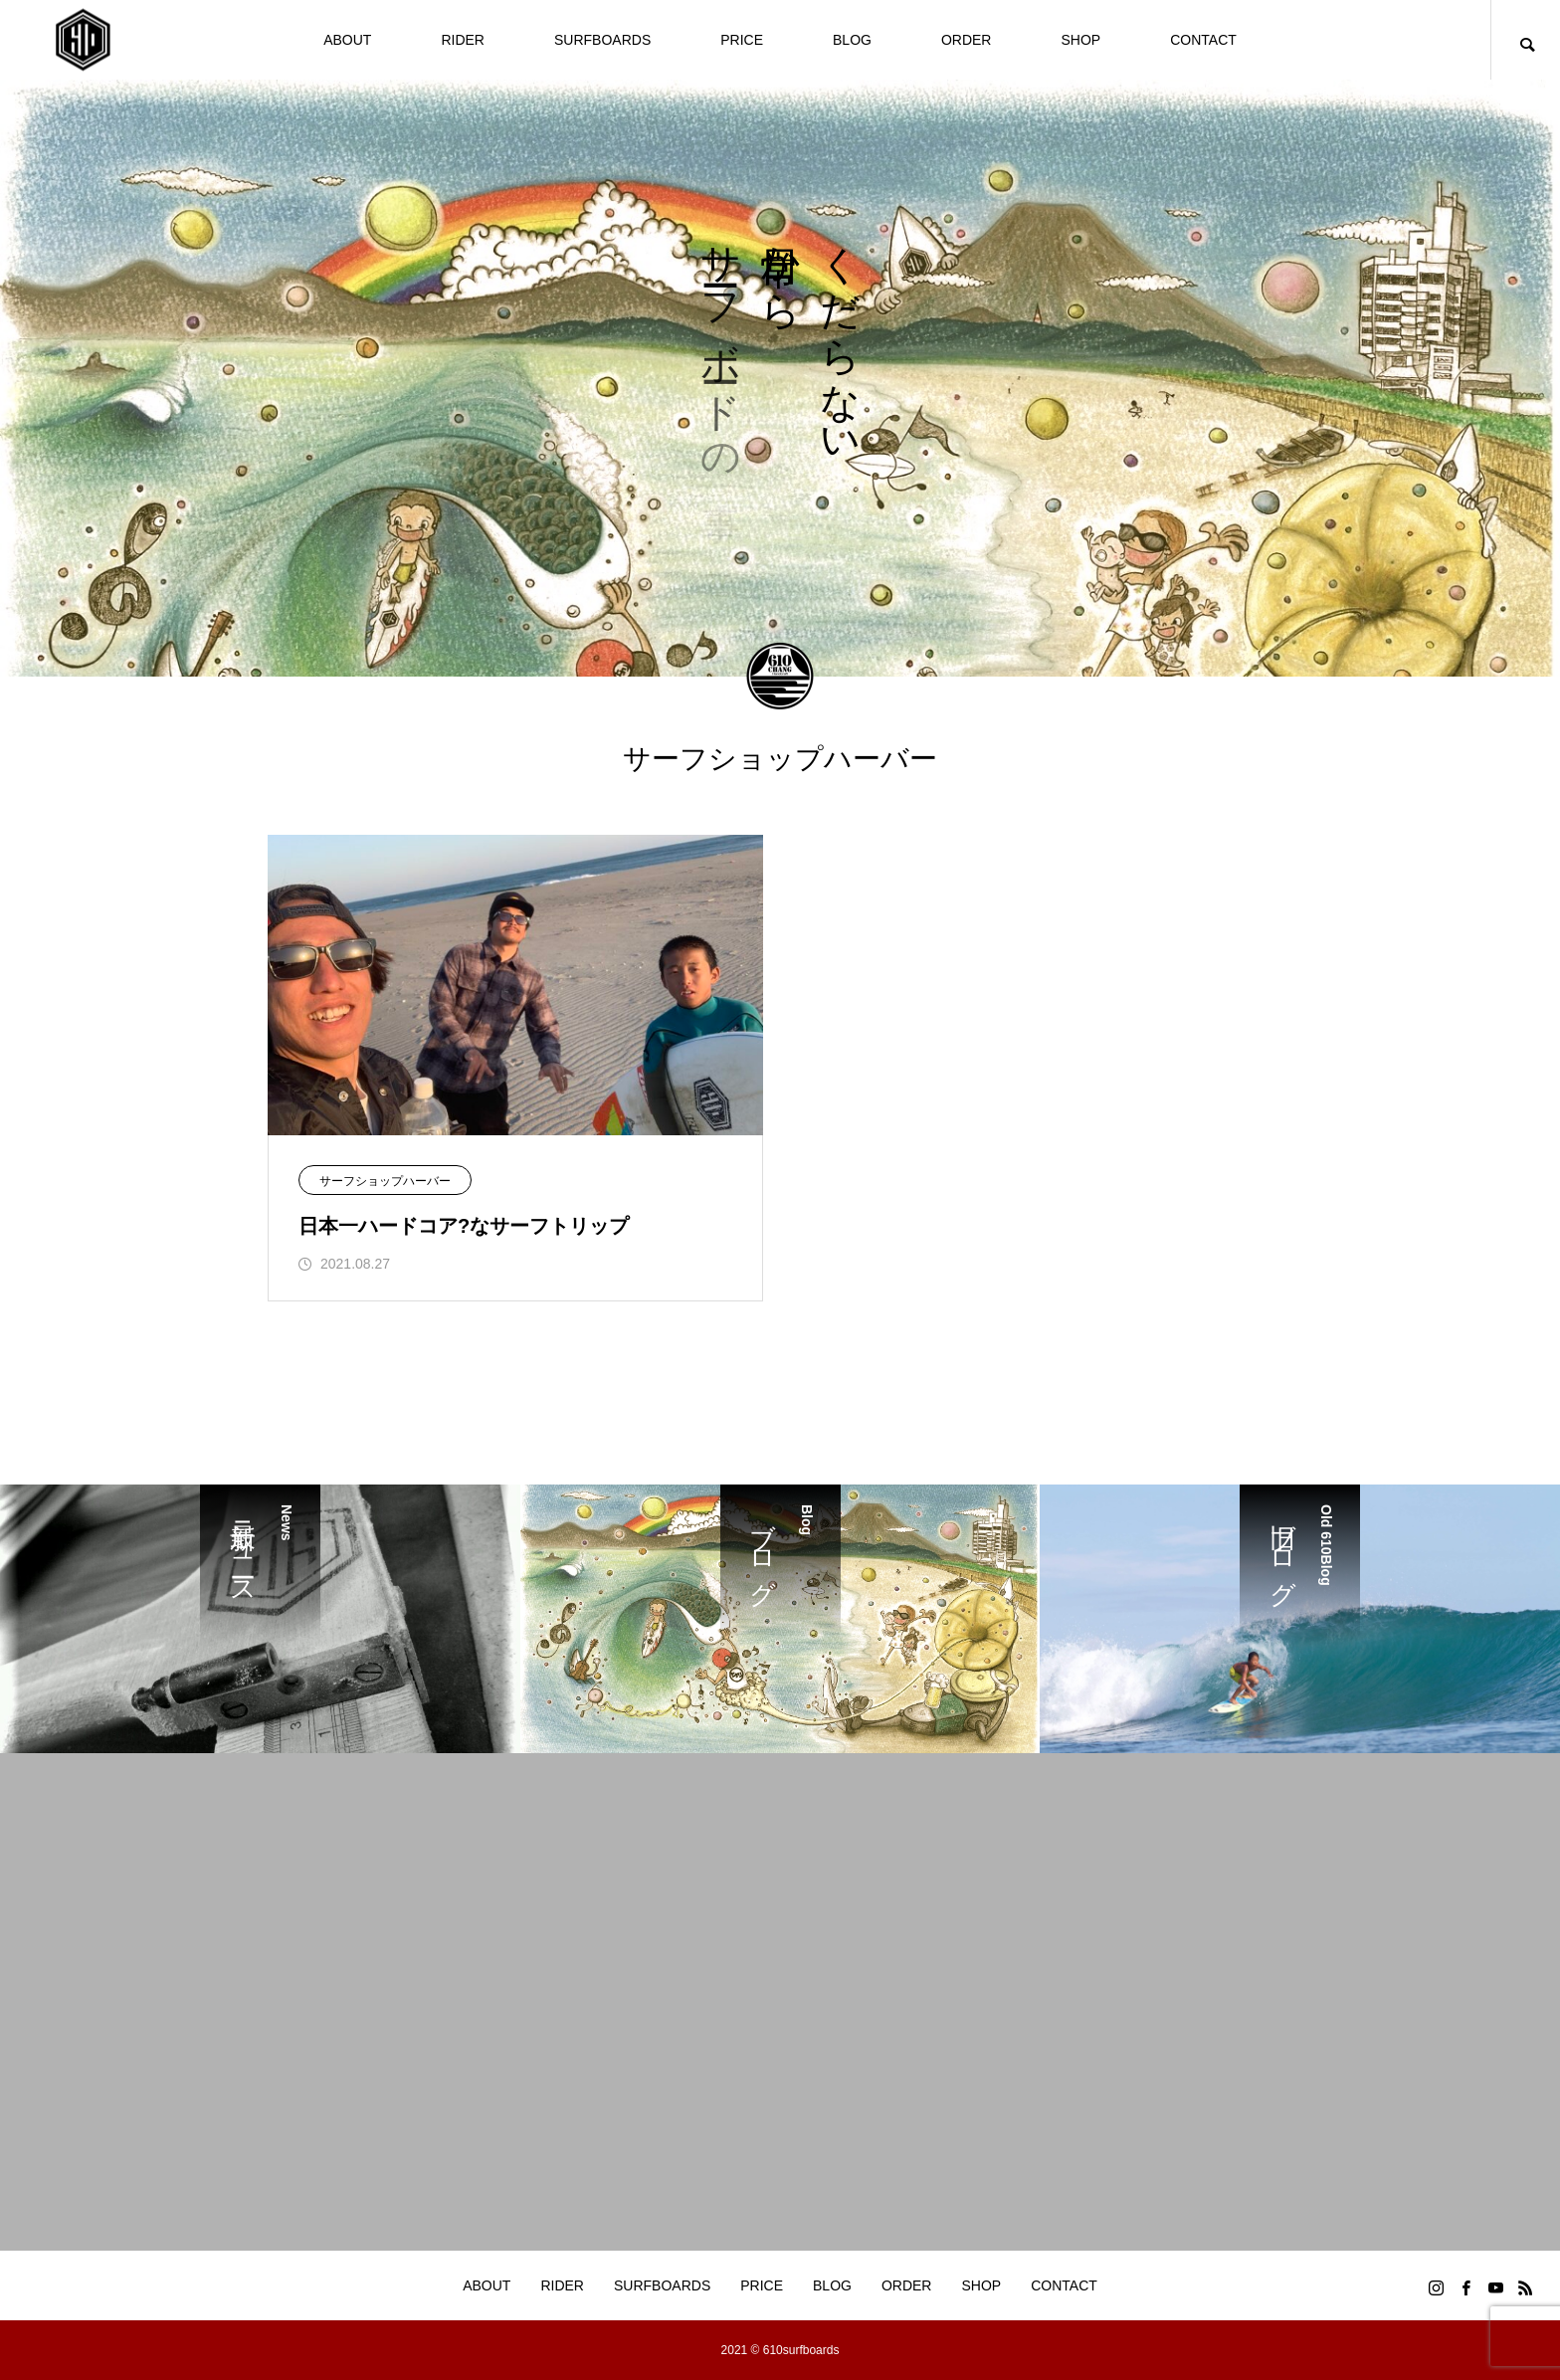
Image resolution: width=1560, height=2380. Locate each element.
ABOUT (347, 40)
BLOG (852, 40)
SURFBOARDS (602, 40)
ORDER (966, 40)
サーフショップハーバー (385, 1181)
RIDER (463, 40)
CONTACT (1203, 40)
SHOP (1080, 40)
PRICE (741, 40)
